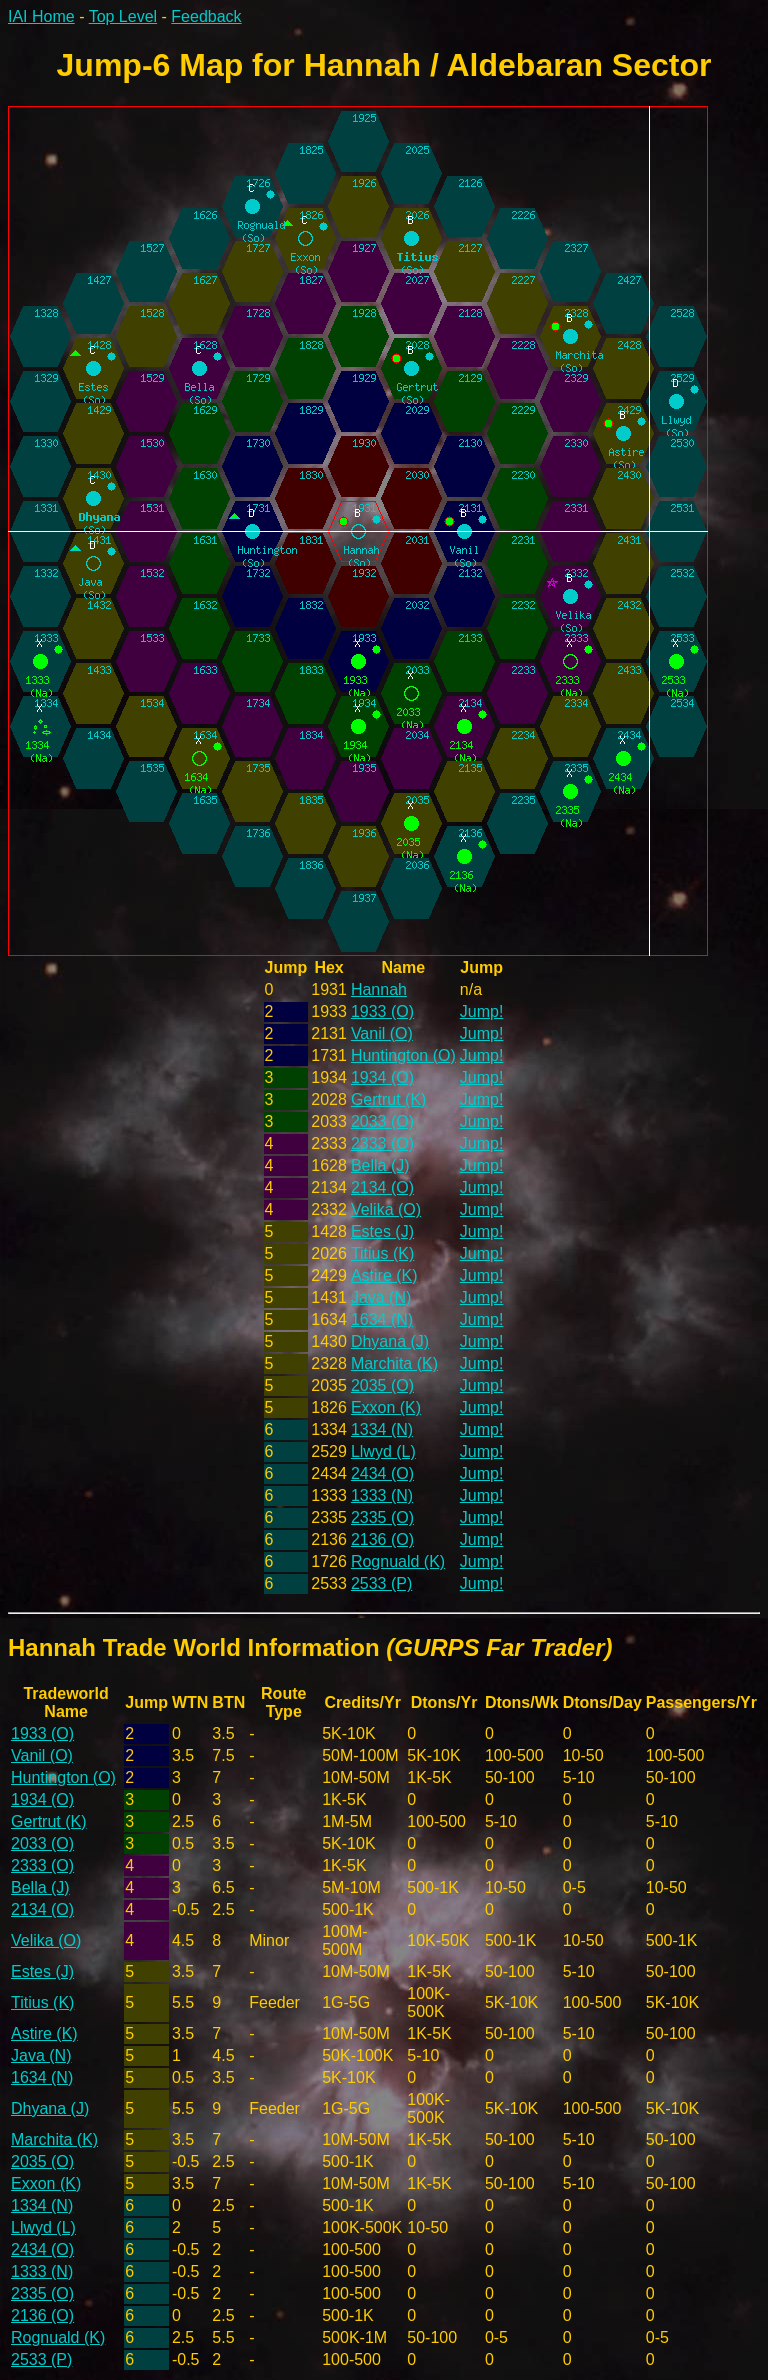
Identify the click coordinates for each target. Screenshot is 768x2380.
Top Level (123, 16)
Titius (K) (382, 1253)
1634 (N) (382, 1319)
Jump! (482, 1011)
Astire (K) (384, 1275)
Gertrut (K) (389, 1099)
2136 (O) (382, 1539)
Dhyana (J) (390, 1341)
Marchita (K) (394, 1363)
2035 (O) (382, 1385)
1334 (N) (382, 1429)
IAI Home (41, 16)
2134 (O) (382, 1187)
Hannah (379, 989)
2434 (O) (382, 1473)
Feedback (206, 16)
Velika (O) (386, 1209)
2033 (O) (382, 1121)
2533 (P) (381, 1583)
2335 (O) (382, 1517)
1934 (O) (382, 1077)
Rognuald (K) (398, 1561)
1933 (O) (382, 1011)
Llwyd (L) (383, 1451)
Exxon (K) (386, 1407)
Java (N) (381, 1297)
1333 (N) (382, 1495)
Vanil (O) (382, 1033)
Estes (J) (382, 1231)
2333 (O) (382, 1143)
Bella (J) (380, 1165)
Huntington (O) (403, 1055)
